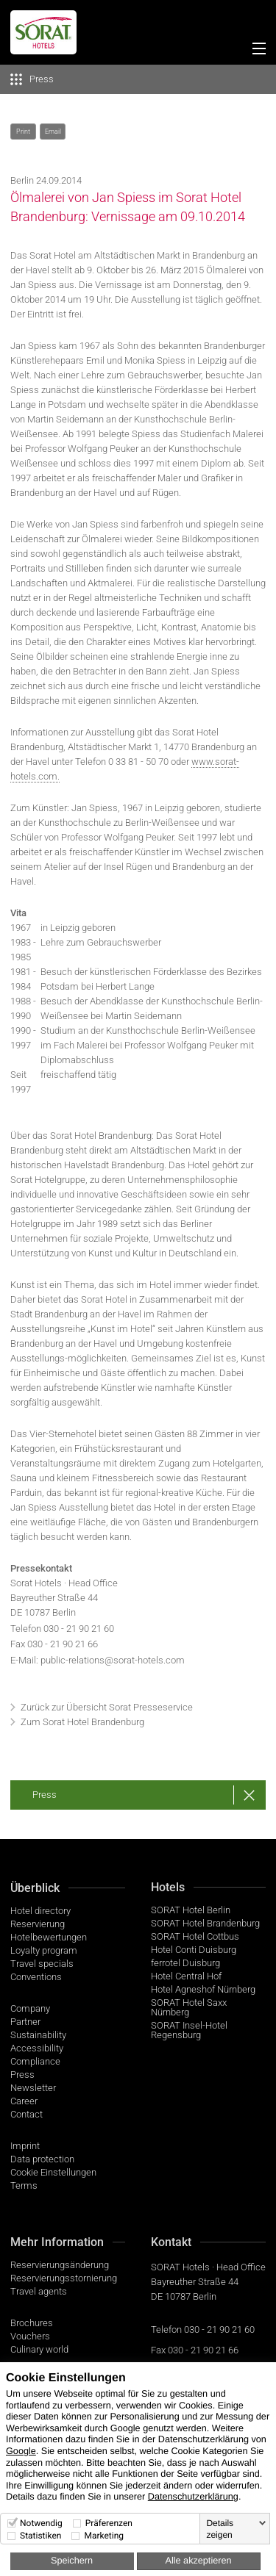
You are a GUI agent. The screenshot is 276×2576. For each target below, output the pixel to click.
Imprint (25, 2146)
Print (23, 131)
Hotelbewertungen (48, 1937)
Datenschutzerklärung (193, 2497)
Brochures (31, 2323)
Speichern (72, 2560)
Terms (24, 2185)
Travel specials (42, 1963)
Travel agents (38, 2291)
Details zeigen (219, 2529)
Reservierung (37, 1924)
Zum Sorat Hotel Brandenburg (82, 1721)
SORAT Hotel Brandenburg (205, 1923)
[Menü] (256, 51)
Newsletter (33, 2088)
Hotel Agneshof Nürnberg (203, 1989)
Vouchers (30, 2336)
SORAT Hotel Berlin (190, 1910)
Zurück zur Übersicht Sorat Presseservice (107, 1707)
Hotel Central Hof (186, 1976)
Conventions (36, 1977)
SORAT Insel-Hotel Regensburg (189, 2030)
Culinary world (39, 2349)
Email (53, 131)
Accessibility (36, 2048)
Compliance (35, 2061)
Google (21, 2451)
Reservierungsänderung (59, 2265)
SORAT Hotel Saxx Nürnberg (189, 2007)
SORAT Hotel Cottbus (195, 1936)
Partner (25, 2021)
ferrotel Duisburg (185, 1963)
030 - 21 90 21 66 (203, 2350)
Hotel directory (40, 1910)
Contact (26, 2114)
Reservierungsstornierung (63, 2278)
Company (30, 2008)
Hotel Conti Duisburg (193, 1949)
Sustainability (38, 2035)
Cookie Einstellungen (53, 2172)
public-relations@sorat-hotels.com (112, 1660)
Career (24, 2101)
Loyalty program (43, 1950)
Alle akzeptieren (198, 2560)
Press (44, 1794)
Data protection (42, 2159)
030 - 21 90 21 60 (78, 1628)
